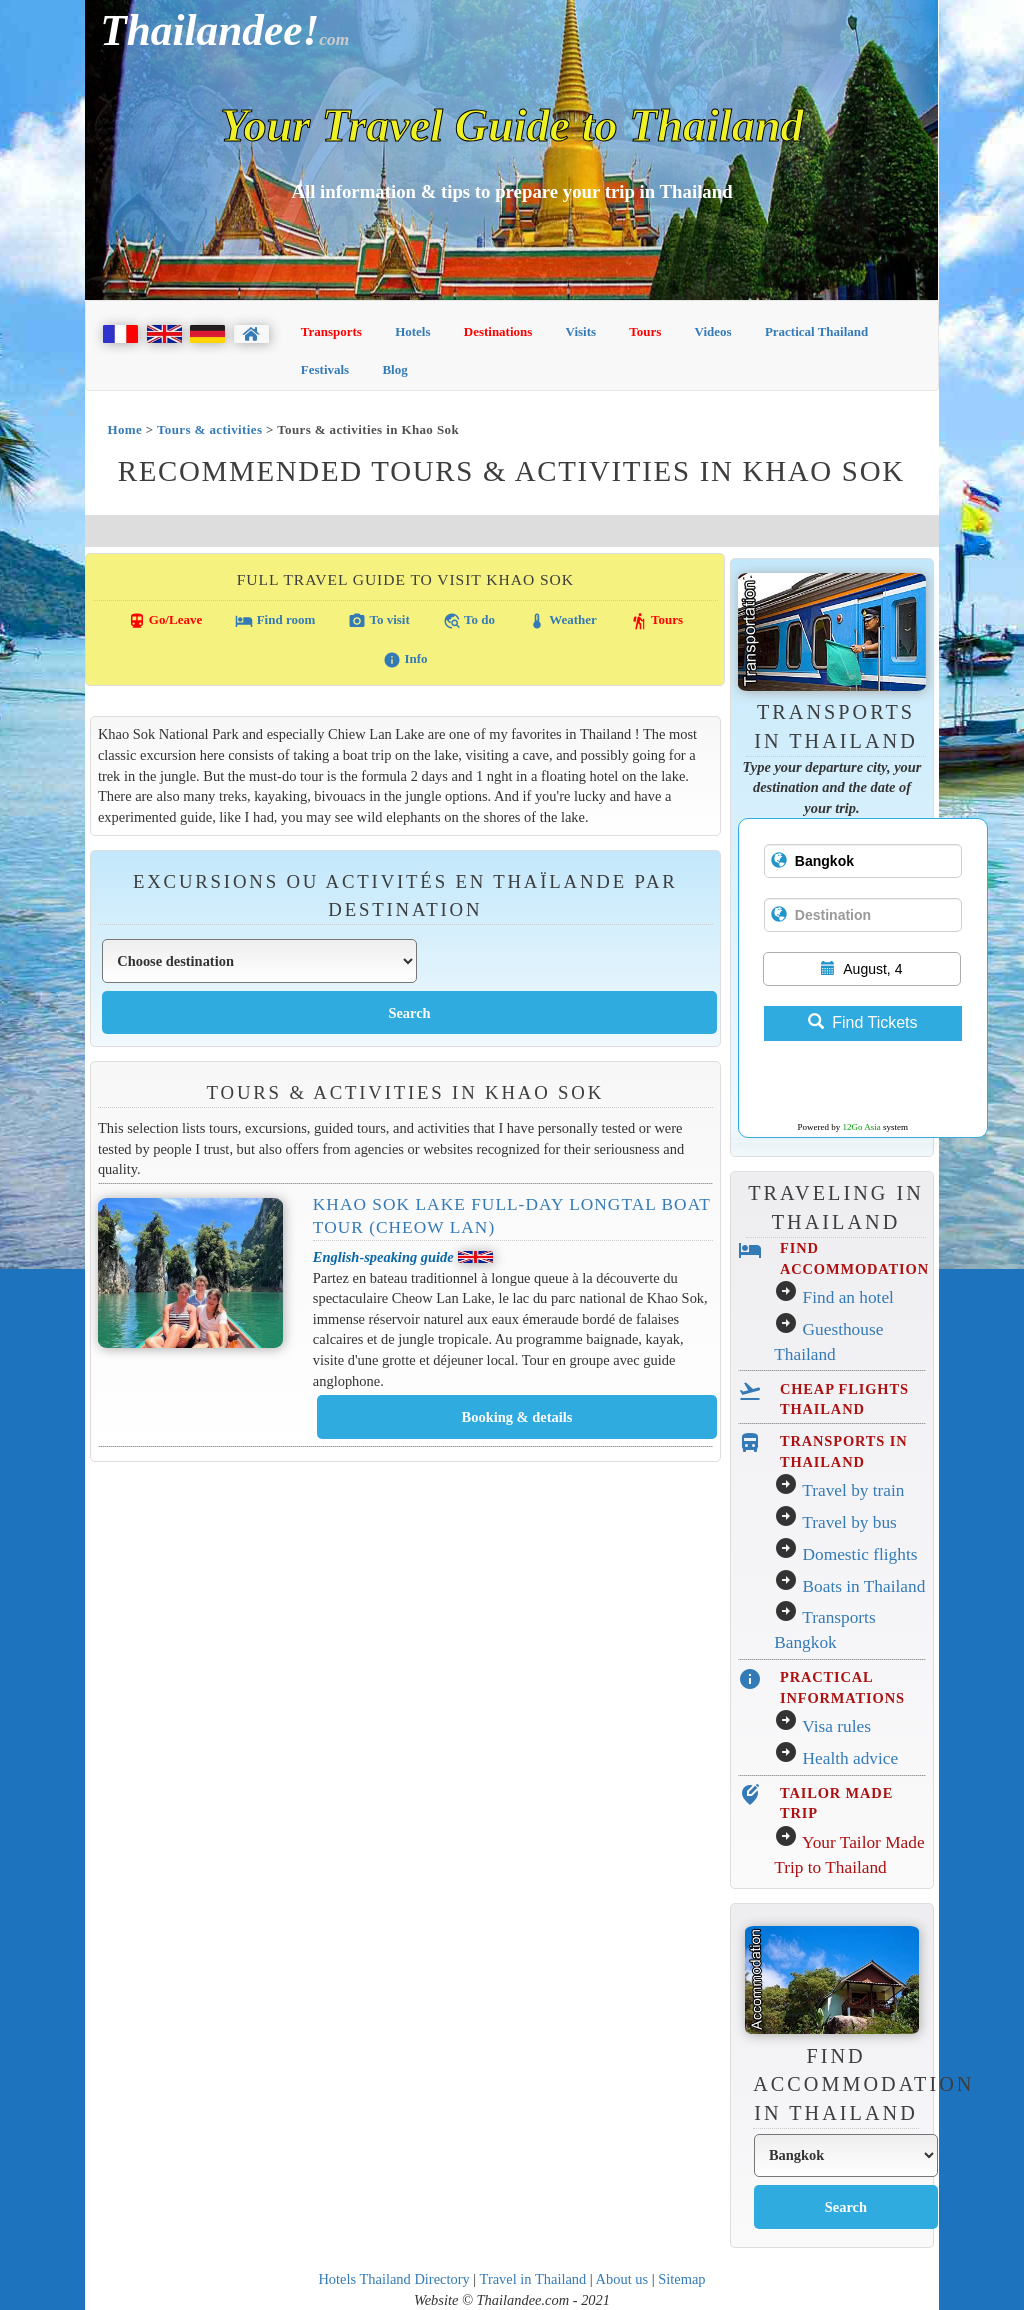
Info (405, 660)
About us (622, 2279)
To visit (378, 621)
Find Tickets (862, 1022)
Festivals (325, 369)
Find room (275, 621)
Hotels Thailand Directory (393, 2279)
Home (124, 429)
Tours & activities (209, 429)
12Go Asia (862, 1127)
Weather (562, 621)
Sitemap (681, 2279)
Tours (645, 331)
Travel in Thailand (533, 2279)
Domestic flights (860, 1554)
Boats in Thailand (864, 1586)
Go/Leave (165, 621)
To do (469, 621)
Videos (713, 331)
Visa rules (836, 1726)
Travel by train (853, 1490)
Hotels (412, 331)
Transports (331, 331)
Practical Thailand (816, 331)
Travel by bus (849, 1522)
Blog (394, 369)
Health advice (851, 1758)
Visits (581, 331)
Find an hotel (848, 1297)
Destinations (498, 331)
